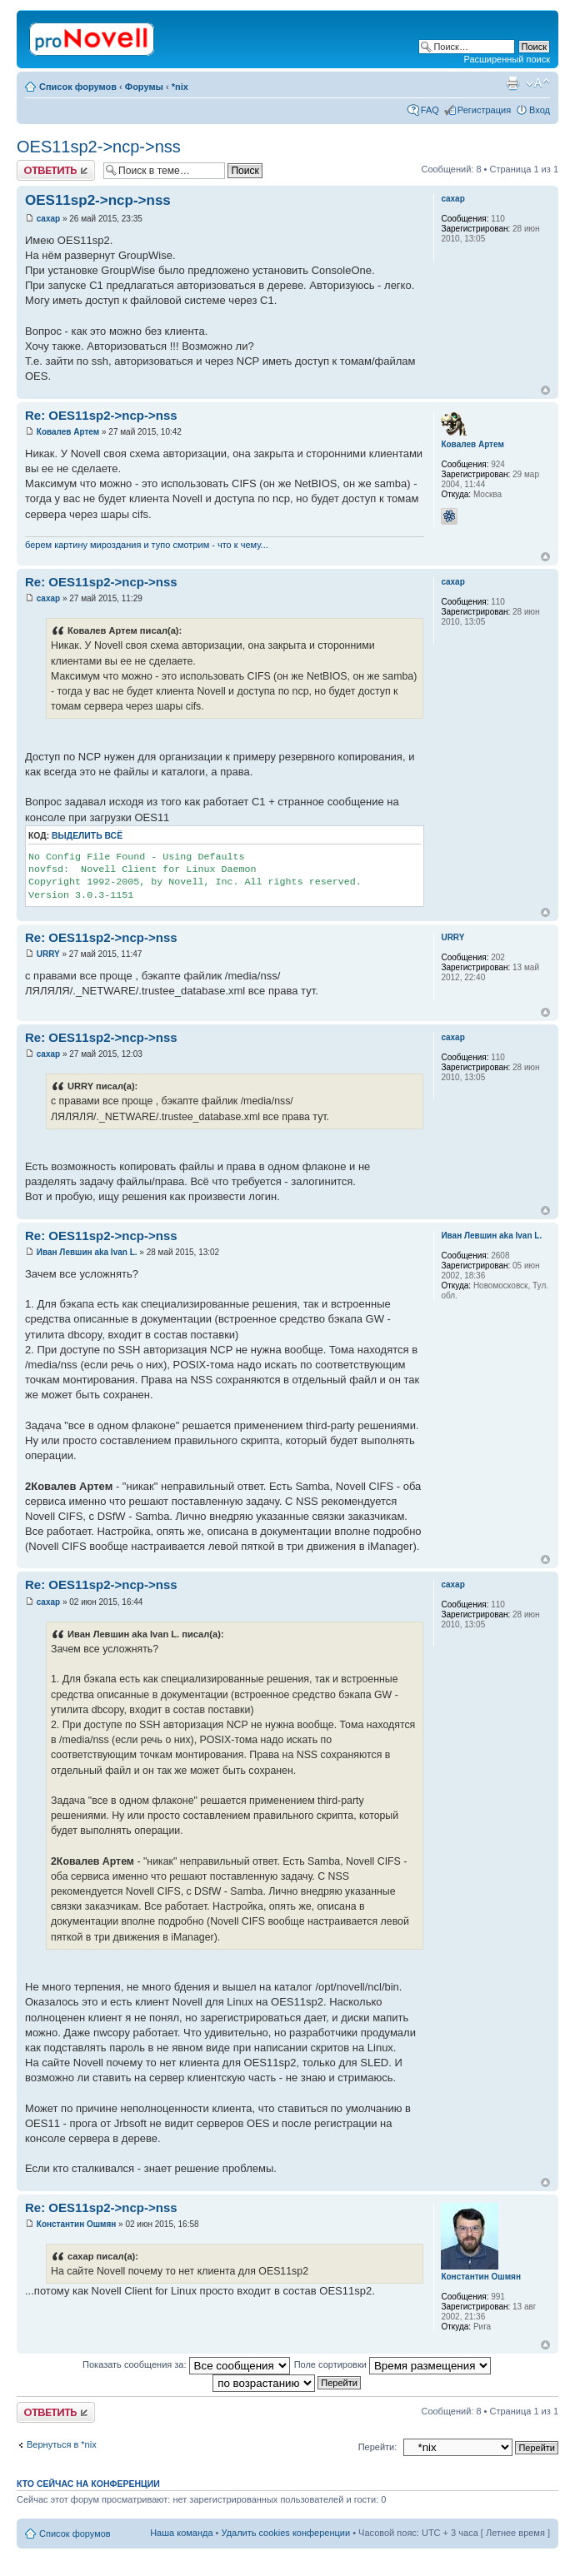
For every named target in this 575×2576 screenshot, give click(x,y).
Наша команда (181, 2533)
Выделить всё (87, 835)
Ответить (56, 170)
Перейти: (378, 2447)
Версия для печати (512, 83)
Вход (539, 110)
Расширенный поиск (506, 59)
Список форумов (78, 87)
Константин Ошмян (77, 2224)
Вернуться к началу (545, 390)
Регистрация (484, 110)
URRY (48, 954)
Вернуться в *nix (62, 2444)
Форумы (144, 87)
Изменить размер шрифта (538, 83)
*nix (180, 87)
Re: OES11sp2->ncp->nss (101, 415)
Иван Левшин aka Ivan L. (87, 1252)
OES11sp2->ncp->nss (99, 146)
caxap (48, 218)
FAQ (430, 110)
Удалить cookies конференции (286, 2533)
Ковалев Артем (68, 431)
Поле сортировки (392, 2364)
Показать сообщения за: (186, 2364)
